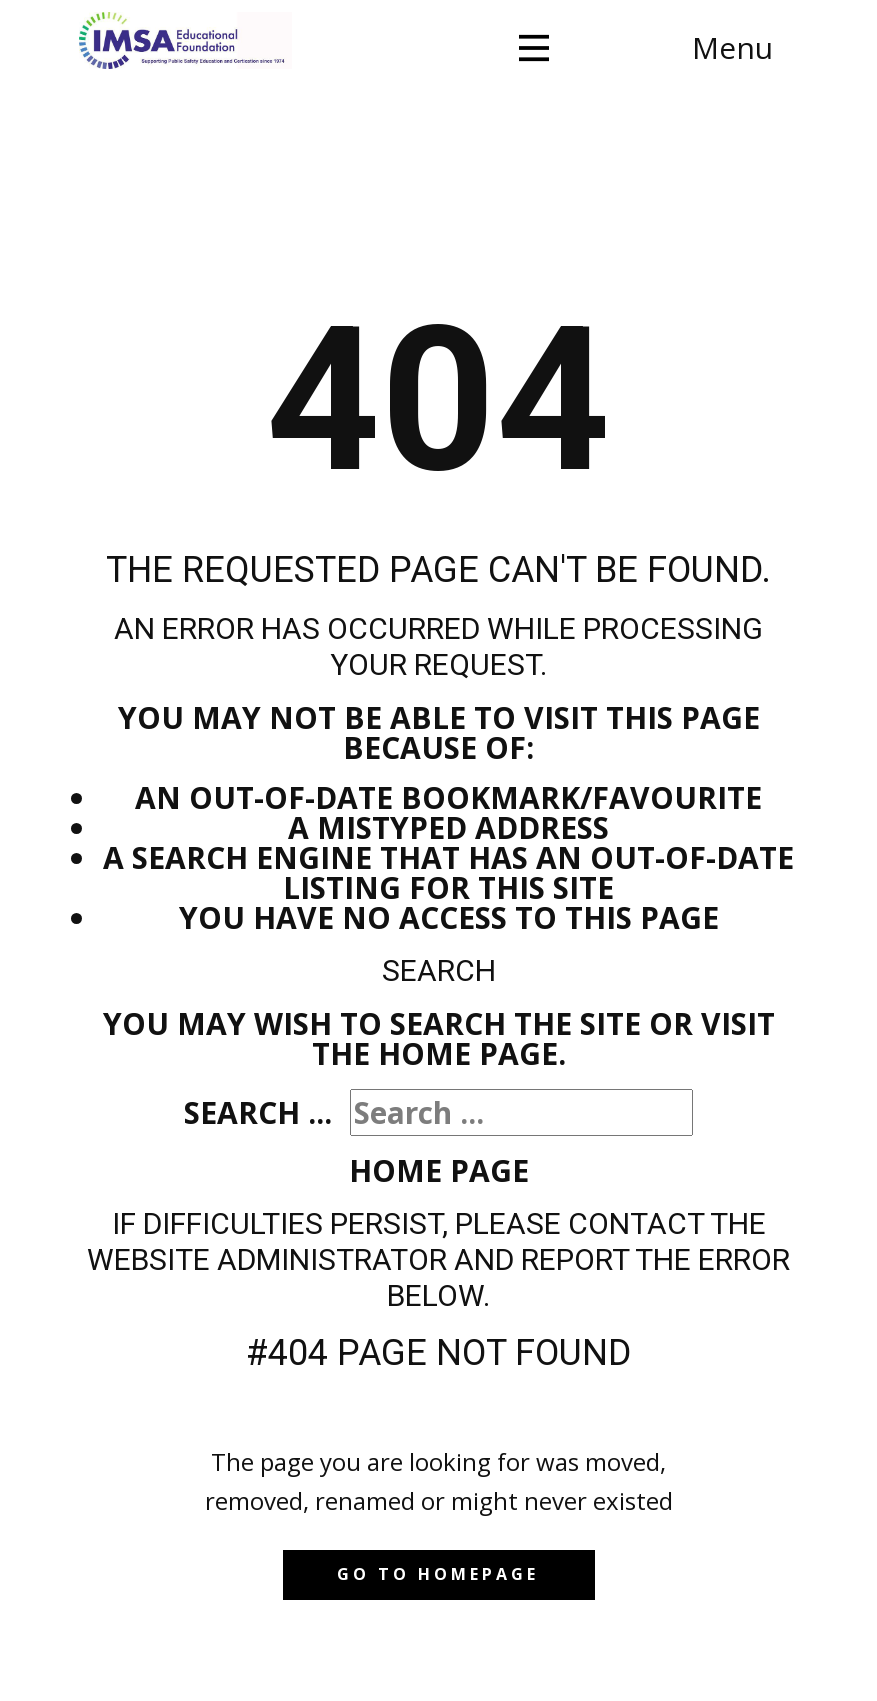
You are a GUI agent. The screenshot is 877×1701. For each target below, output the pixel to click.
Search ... (258, 1112)
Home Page (439, 1170)
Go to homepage (438, 1574)
